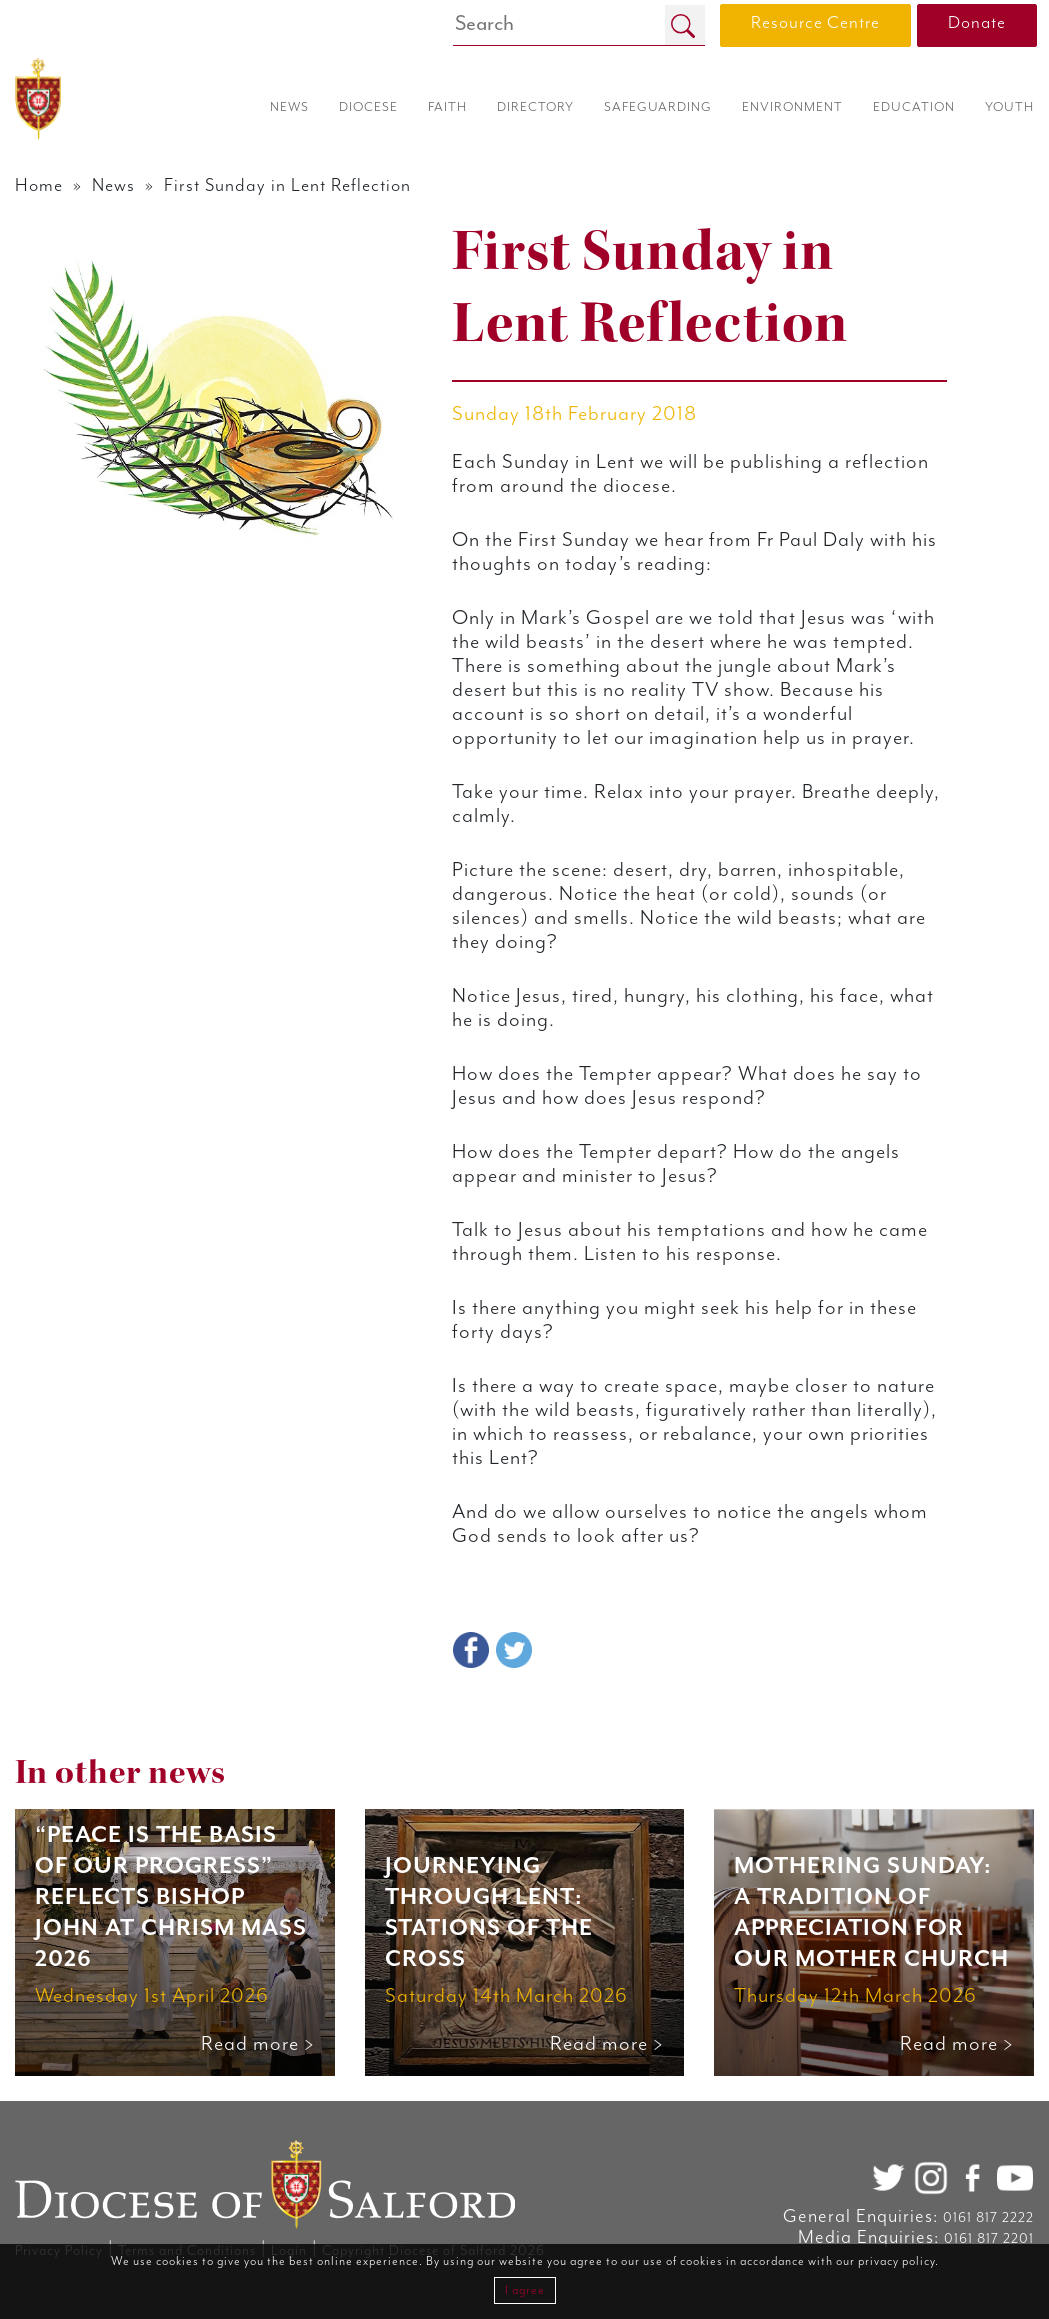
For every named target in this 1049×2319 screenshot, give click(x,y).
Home (39, 186)
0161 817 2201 (989, 2239)
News (115, 186)
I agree (525, 2290)
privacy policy (896, 2261)
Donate (977, 23)
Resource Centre (815, 23)
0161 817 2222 (988, 2218)
